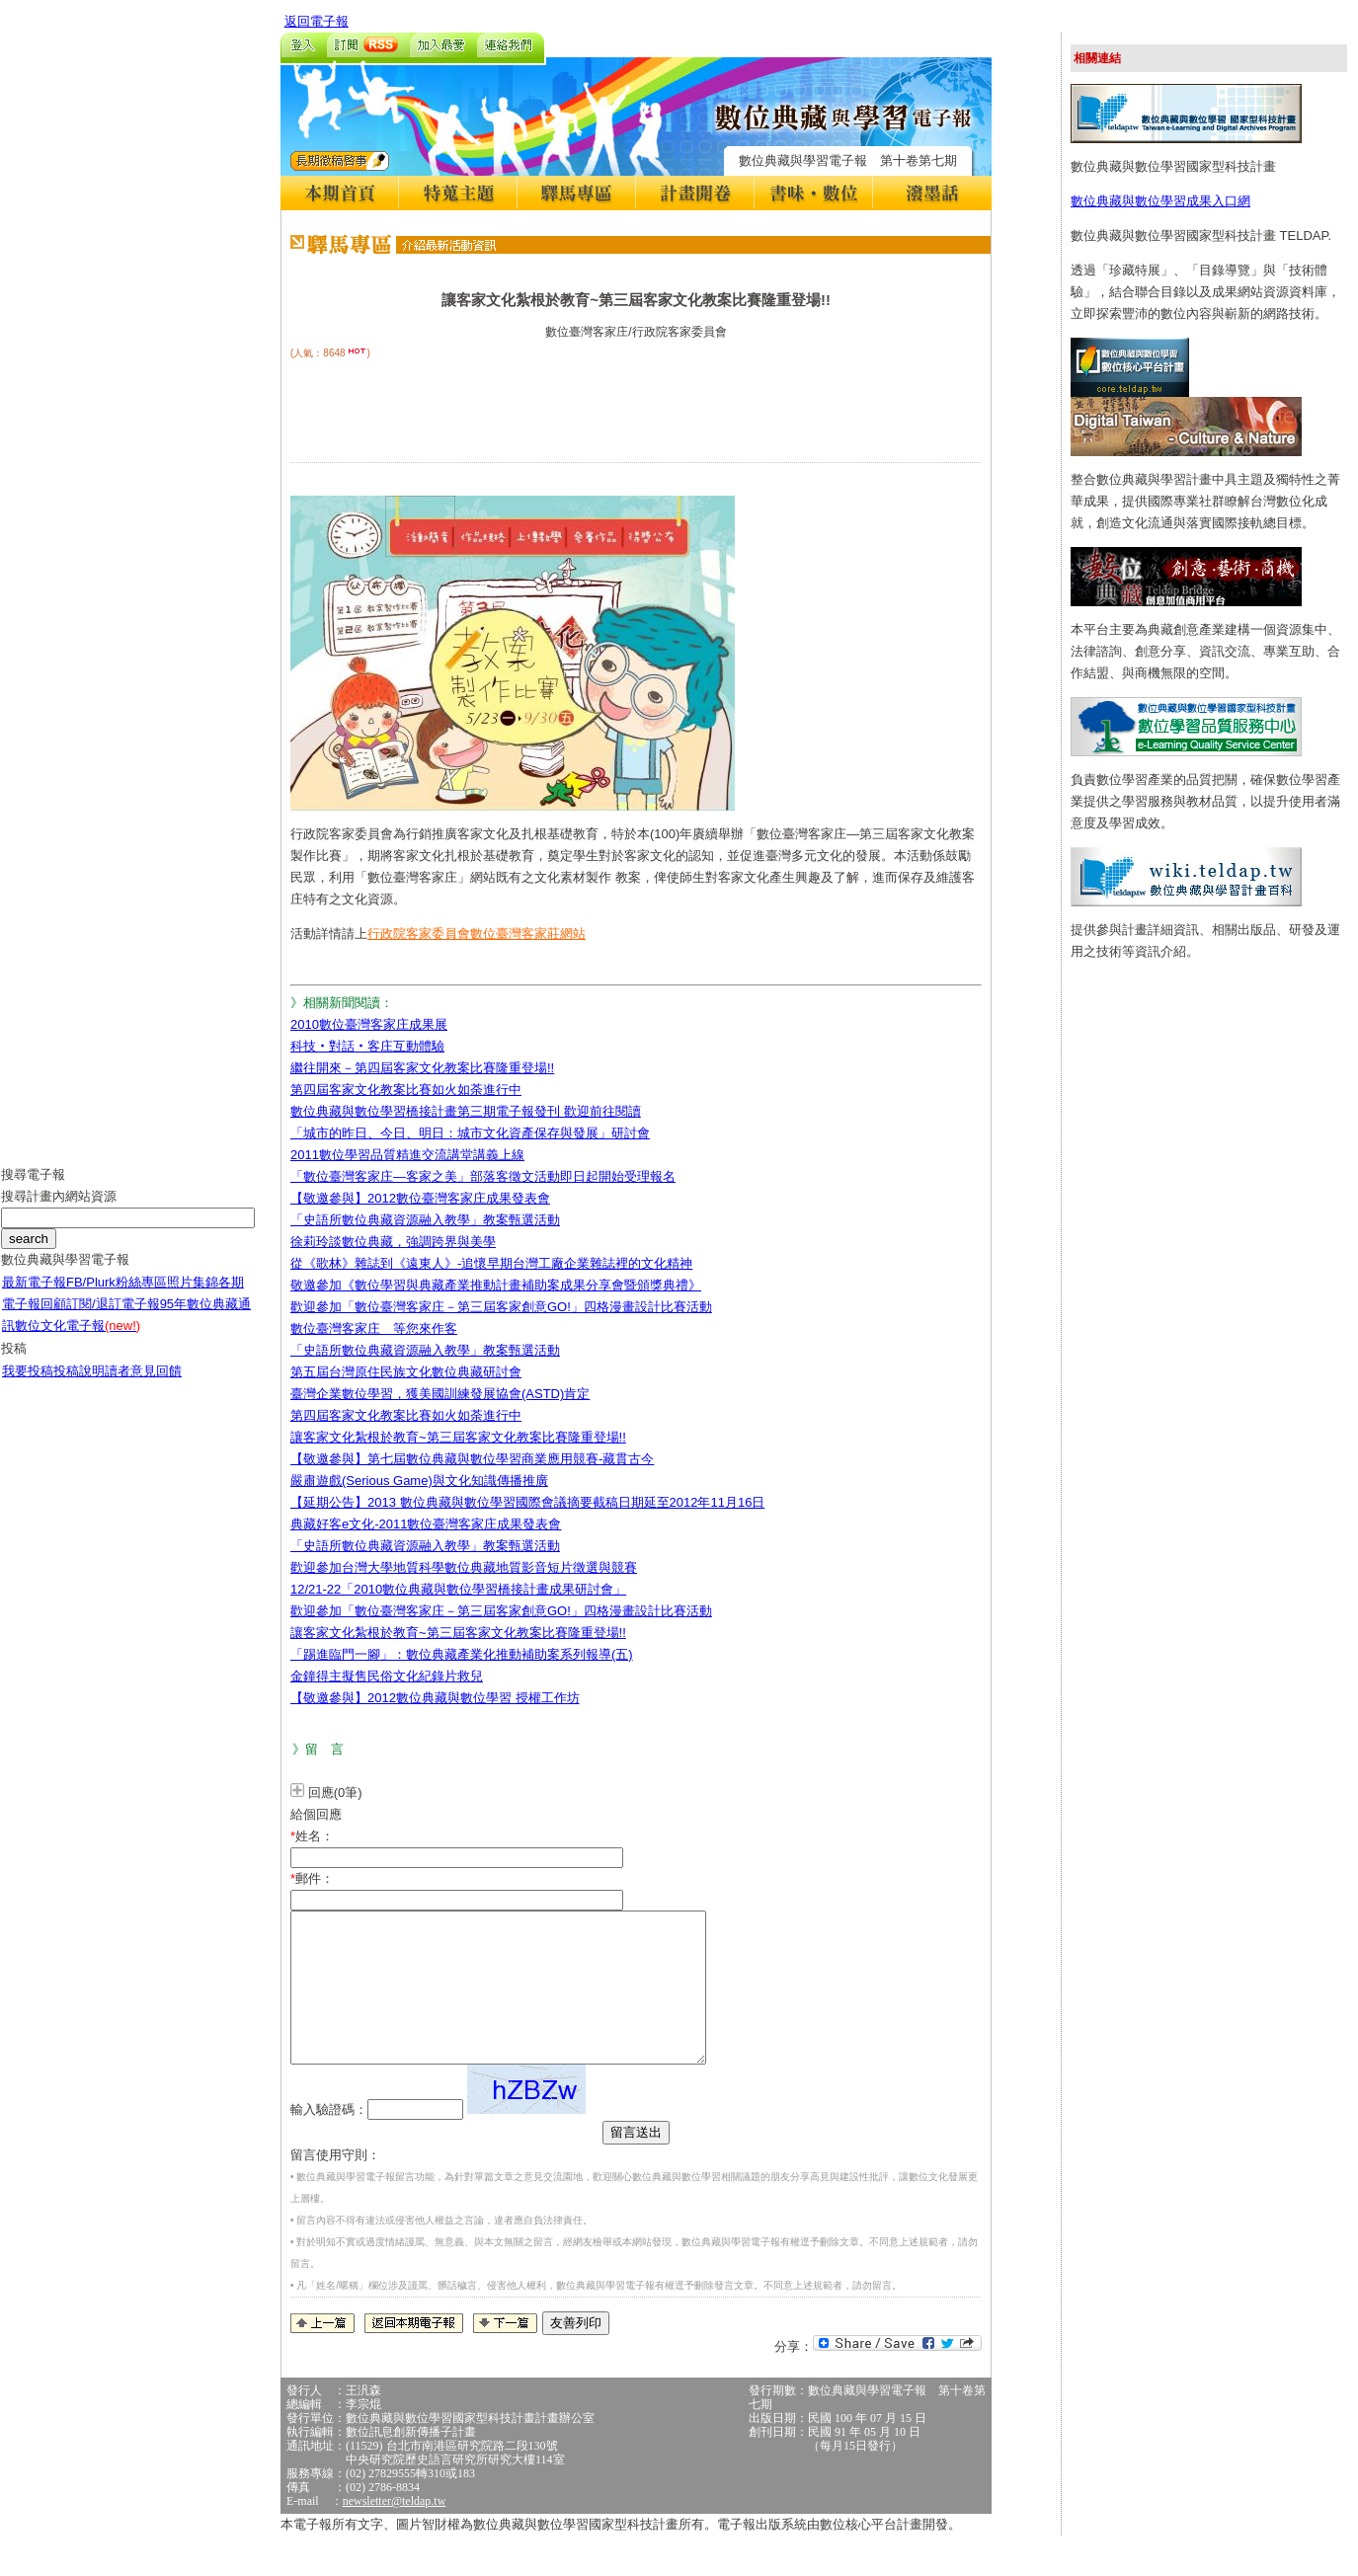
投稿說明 (79, 1385)
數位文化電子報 (77, 1340)
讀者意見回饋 (143, 1385)
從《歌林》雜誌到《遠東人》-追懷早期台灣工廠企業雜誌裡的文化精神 (491, 1263)
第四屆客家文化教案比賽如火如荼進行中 (405, 1089)
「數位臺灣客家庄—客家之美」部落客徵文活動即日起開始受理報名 (483, 1176)
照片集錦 (192, 1296)
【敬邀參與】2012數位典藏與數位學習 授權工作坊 (435, 1697)
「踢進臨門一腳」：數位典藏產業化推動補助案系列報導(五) (461, 1654)
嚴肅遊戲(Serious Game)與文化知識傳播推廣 (419, 1480)
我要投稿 (27, 1385)
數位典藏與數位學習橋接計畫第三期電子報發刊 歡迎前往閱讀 (465, 1111)
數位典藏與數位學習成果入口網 (1160, 201)
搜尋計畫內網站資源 (59, 1211)
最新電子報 (34, 1296)
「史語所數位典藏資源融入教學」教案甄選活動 (425, 1219)
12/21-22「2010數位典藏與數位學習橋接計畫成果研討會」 (458, 1589)
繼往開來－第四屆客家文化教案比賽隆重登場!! (422, 1067)
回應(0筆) (335, 1792)
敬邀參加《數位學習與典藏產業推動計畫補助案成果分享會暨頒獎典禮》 (495, 1285)
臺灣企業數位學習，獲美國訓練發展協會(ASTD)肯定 (440, 1393)
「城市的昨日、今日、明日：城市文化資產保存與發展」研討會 (470, 1133)
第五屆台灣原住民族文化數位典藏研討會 (405, 1372)
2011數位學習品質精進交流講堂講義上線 (407, 1154)
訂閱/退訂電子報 (113, 1318)
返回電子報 (316, 21)
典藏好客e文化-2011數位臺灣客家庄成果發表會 (425, 1524)
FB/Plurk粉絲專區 (116, 1296)
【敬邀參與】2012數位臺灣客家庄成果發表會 (420, 1198)
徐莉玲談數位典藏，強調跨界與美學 (393, 1241)
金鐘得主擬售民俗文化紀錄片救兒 (386, 1676)
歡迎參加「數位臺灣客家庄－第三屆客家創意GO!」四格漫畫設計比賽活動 (501, 1306)
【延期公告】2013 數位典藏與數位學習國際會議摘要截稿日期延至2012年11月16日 (527, 1502)
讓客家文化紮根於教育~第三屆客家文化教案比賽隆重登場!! (458, 1437)
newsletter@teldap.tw (394, 2530)
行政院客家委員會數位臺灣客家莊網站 (476, 933)
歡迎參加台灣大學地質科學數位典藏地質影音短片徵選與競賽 (463, 1567)
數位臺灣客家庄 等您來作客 (373, 1328)
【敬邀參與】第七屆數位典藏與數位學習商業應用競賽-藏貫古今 (472, 1458)
